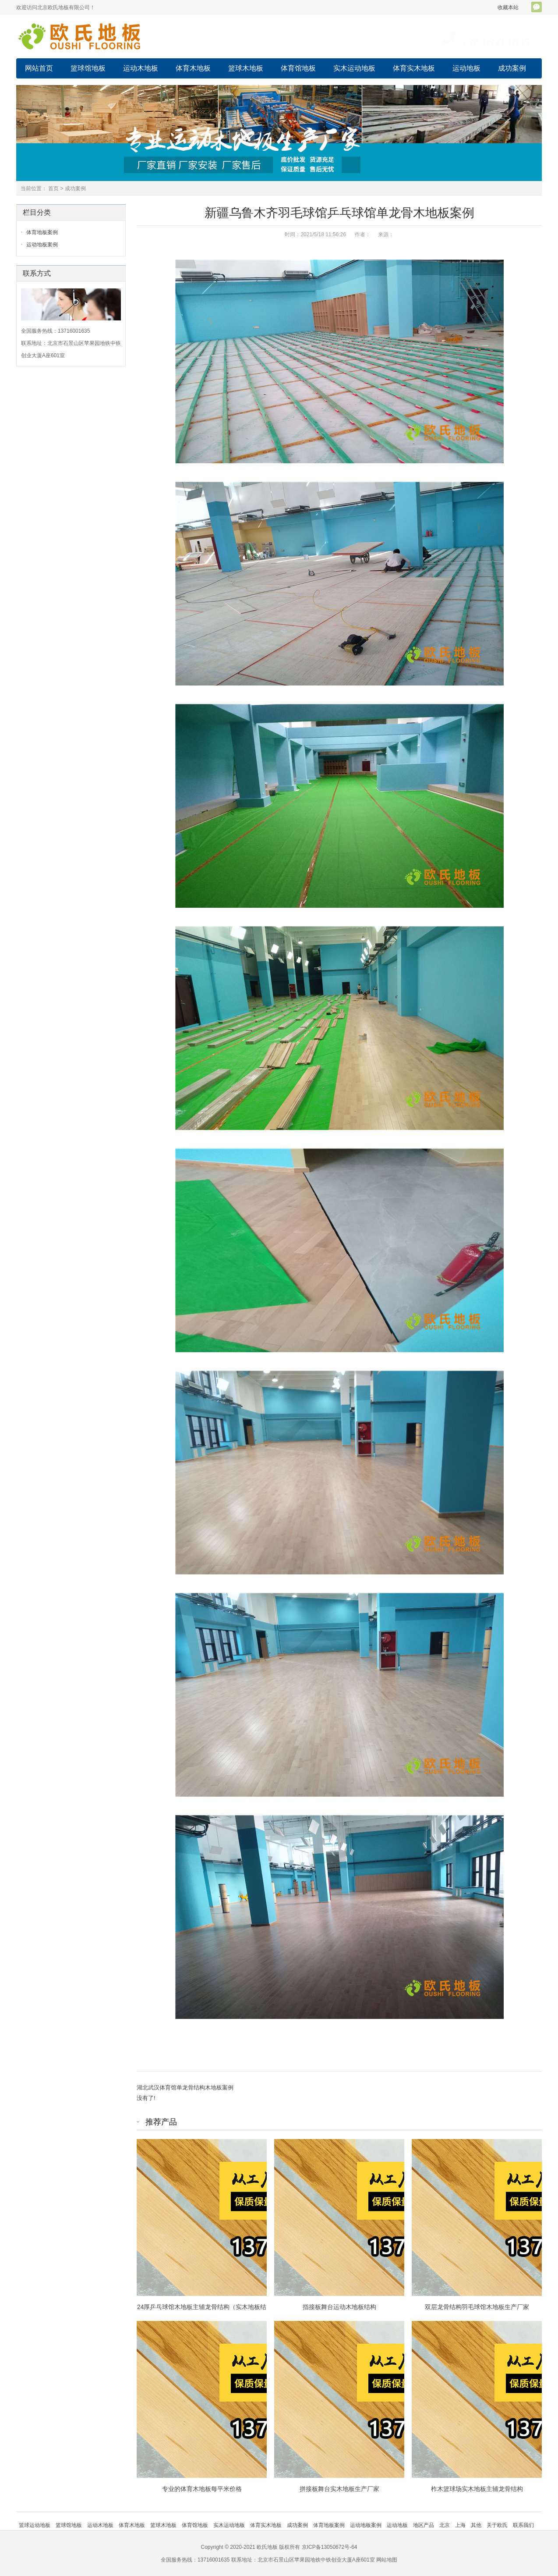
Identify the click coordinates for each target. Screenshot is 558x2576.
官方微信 (536, 7)
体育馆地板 (298, 68)
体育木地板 (193, 68)
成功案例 (512, 68)
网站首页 (39, 68)
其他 (476, 2525)
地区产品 (423, 2525)
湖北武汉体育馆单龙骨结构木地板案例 (185, 2087)
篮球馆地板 (88, 68)
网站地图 (386, 2560)
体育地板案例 (42, 232)
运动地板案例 (42, 245)
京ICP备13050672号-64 (329, 2547)
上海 (460, 2525)
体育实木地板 (414, 68)
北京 (444, 2525)
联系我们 (523, 2525)
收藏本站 (508, 7)
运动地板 (466, 68)
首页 (53, 188)
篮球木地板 (245, 68)
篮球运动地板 (34, 2525)
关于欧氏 (497, 2525)
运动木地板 (140, 68)
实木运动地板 (354, 68)
